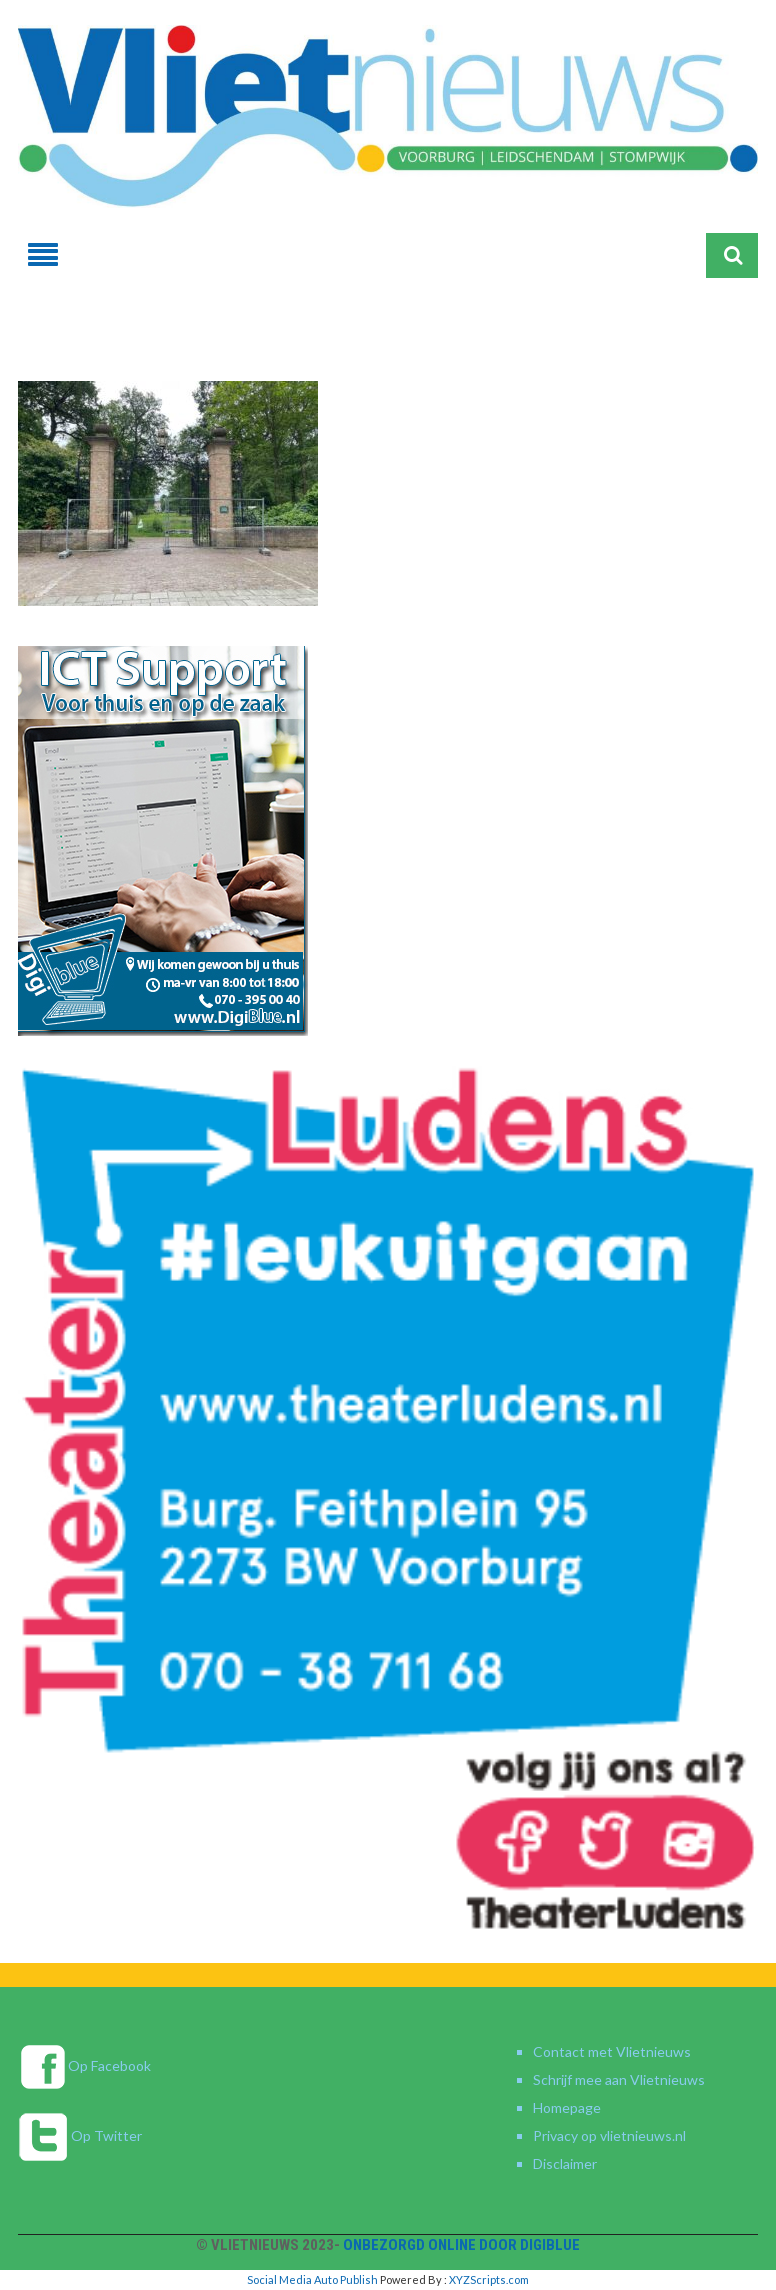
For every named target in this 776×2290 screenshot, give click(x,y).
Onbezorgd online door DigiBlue (461, 2245)
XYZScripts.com (489, 2279)
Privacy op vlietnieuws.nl (609, 2135)
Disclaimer (565, 2163)
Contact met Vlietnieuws (612, 2051)
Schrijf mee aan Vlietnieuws (619, 2079)
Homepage (567, 2107)
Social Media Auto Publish (312, 2279)
